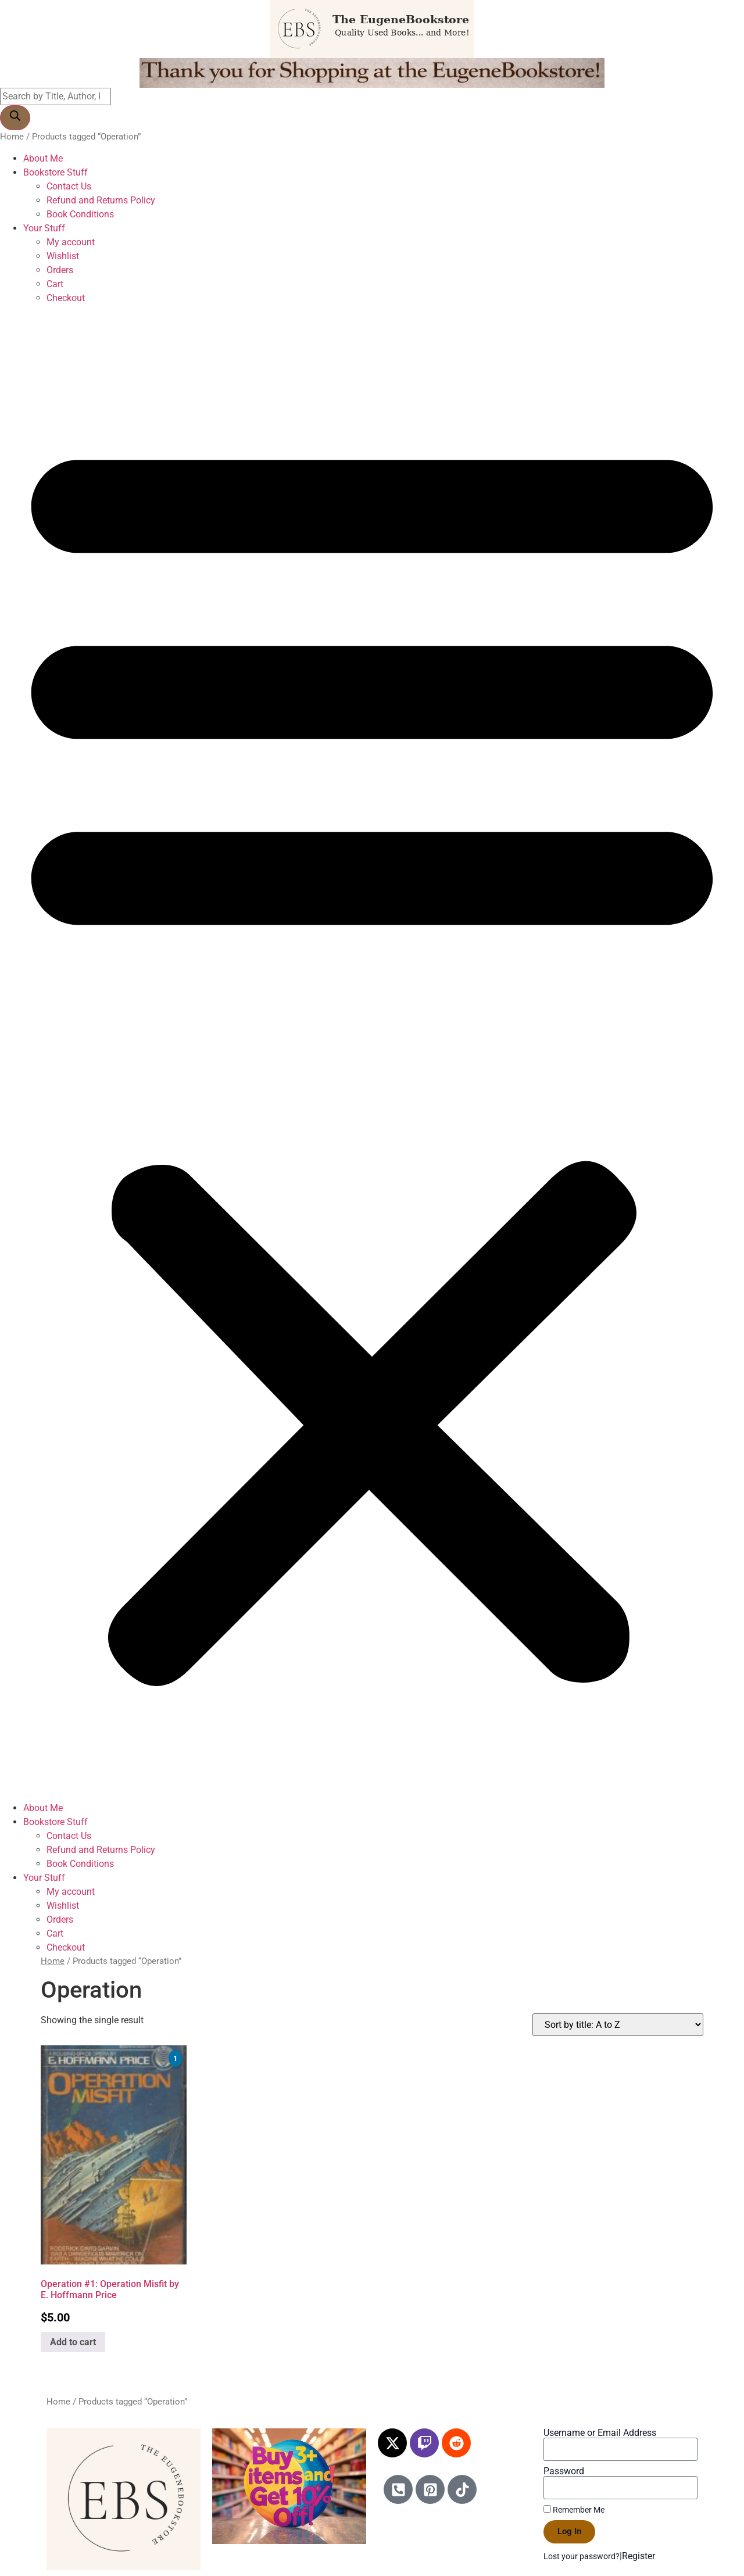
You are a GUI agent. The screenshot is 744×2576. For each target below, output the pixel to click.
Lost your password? (581, 2556)
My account (70, 242)
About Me (43, 158)
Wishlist (62, 256)
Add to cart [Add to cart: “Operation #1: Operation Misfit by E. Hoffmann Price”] (73, 2342)
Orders (59, 270)
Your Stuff (44, 228)
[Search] (15, 117)
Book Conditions (80, 214)
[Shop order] (617, 2024)
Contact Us (68, 186)
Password (563, 2471)
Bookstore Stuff (55, 172)
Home (12, 136)
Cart (54, 283)
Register (638, 2555)
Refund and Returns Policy (100, 200)
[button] (372, 1053)
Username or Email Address (599, 2433)
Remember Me (573, 2509)
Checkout (65, 297)
